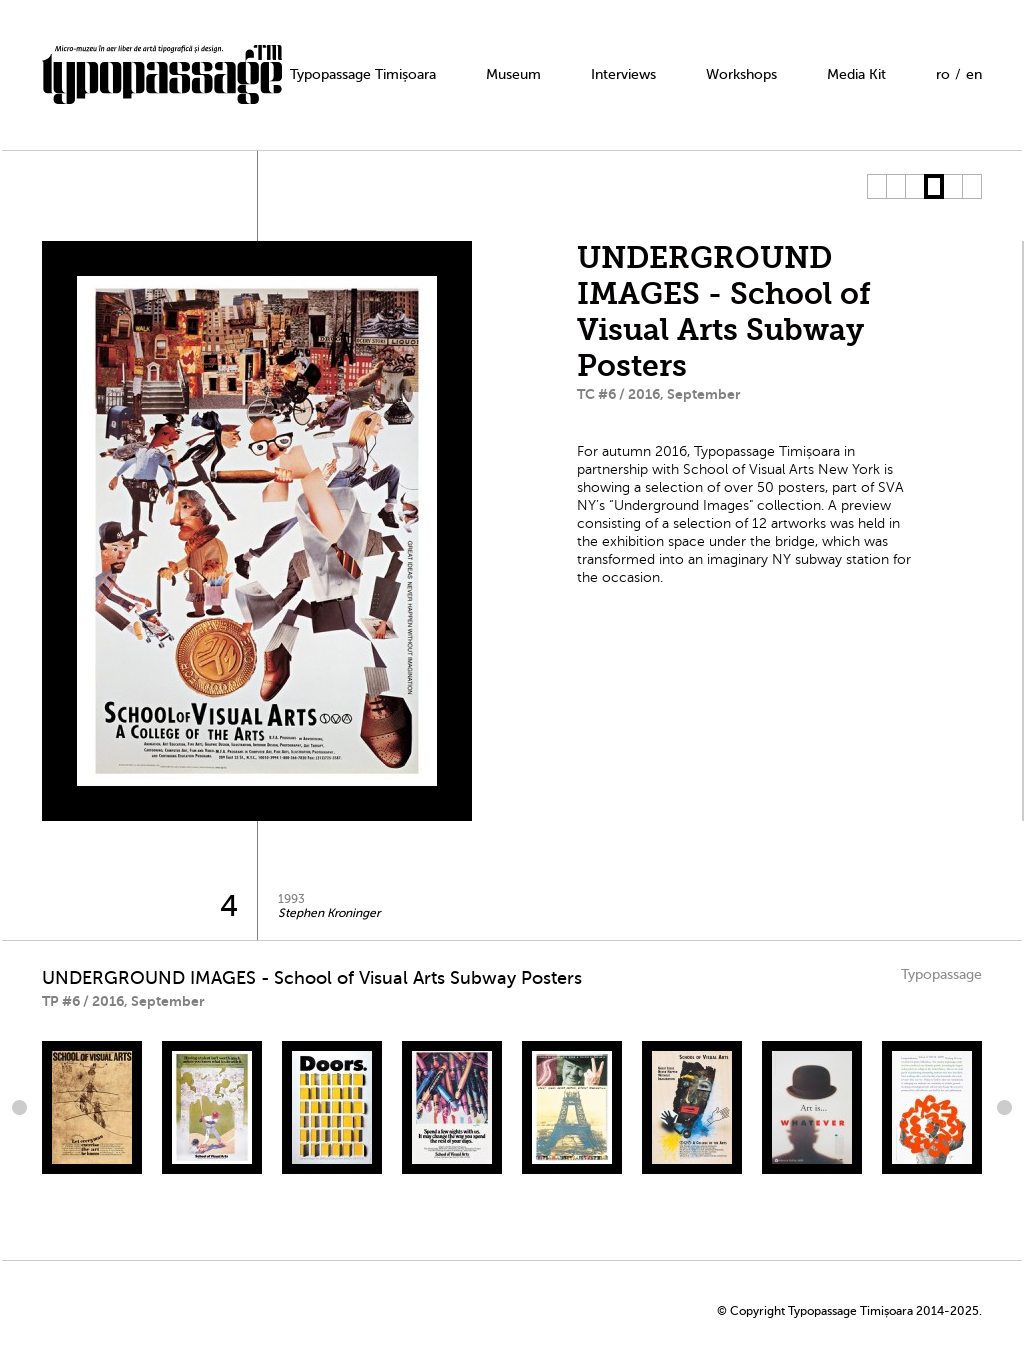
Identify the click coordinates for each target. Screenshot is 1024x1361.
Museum (513, 74)
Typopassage (941, 974)
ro (943, 74)
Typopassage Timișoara (363, 74)
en (974, 74)
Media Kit (856, 74)
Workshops (741, 74)
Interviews (623, 74)
